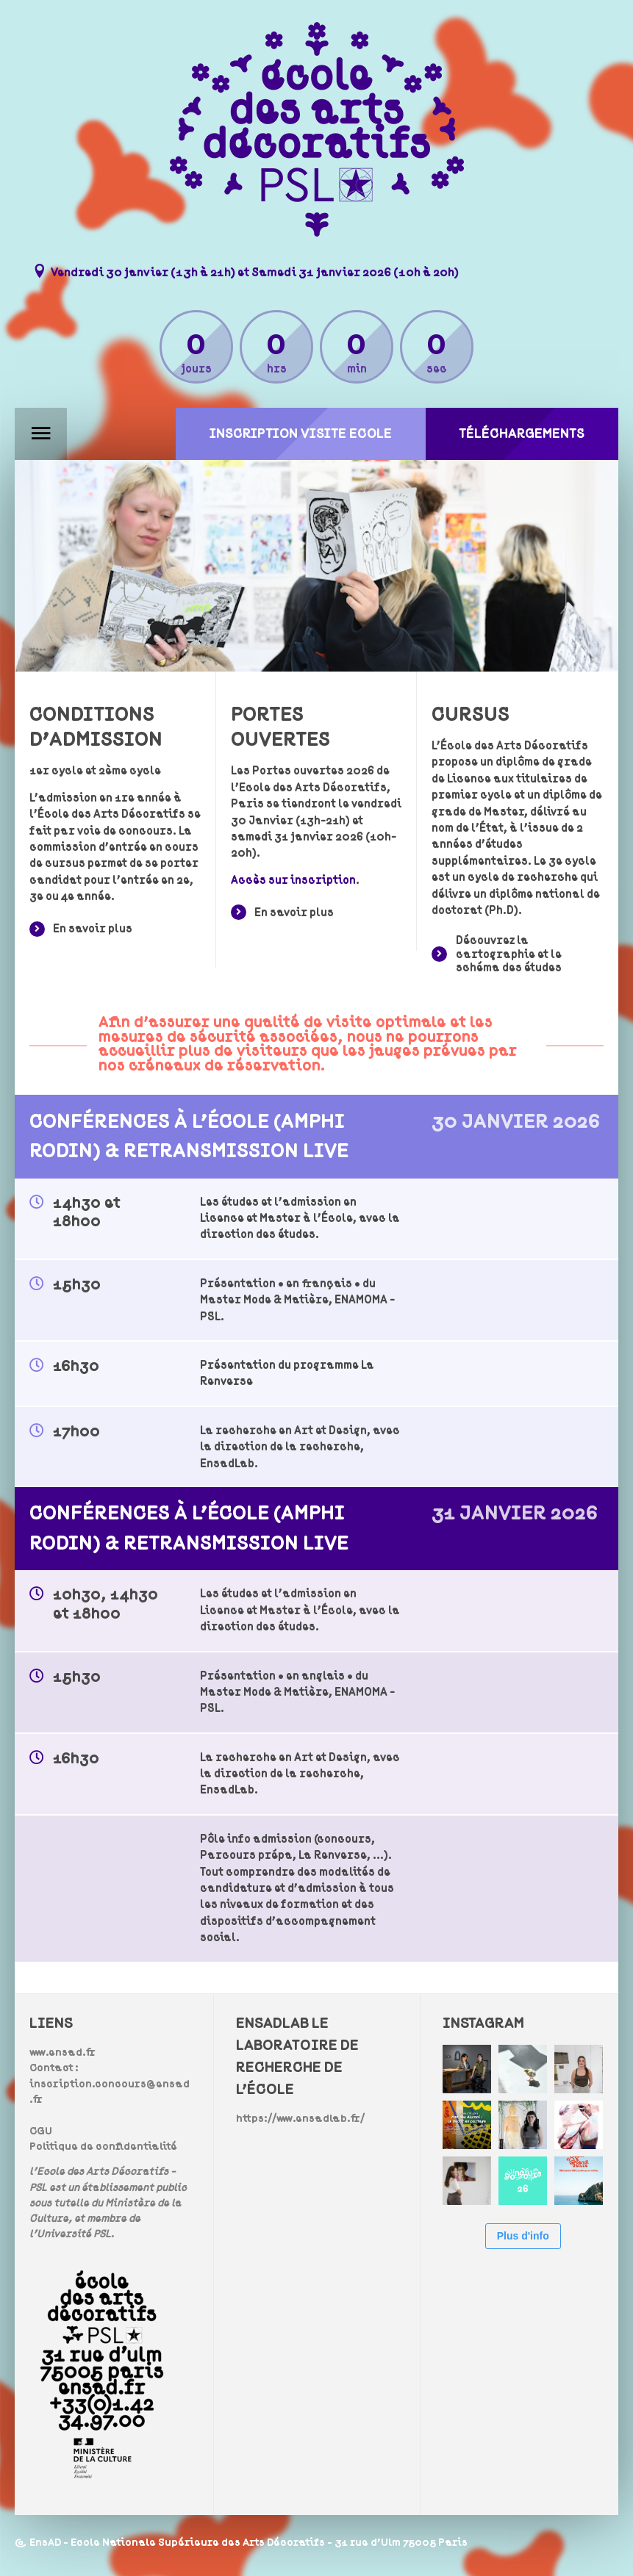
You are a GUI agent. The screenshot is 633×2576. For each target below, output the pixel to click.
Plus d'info (523, 2236)
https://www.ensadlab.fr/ (300, 2118)
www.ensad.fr (62, 2052)
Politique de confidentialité (103, 2146)
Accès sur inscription (293, 880)
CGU (40, 2131)
